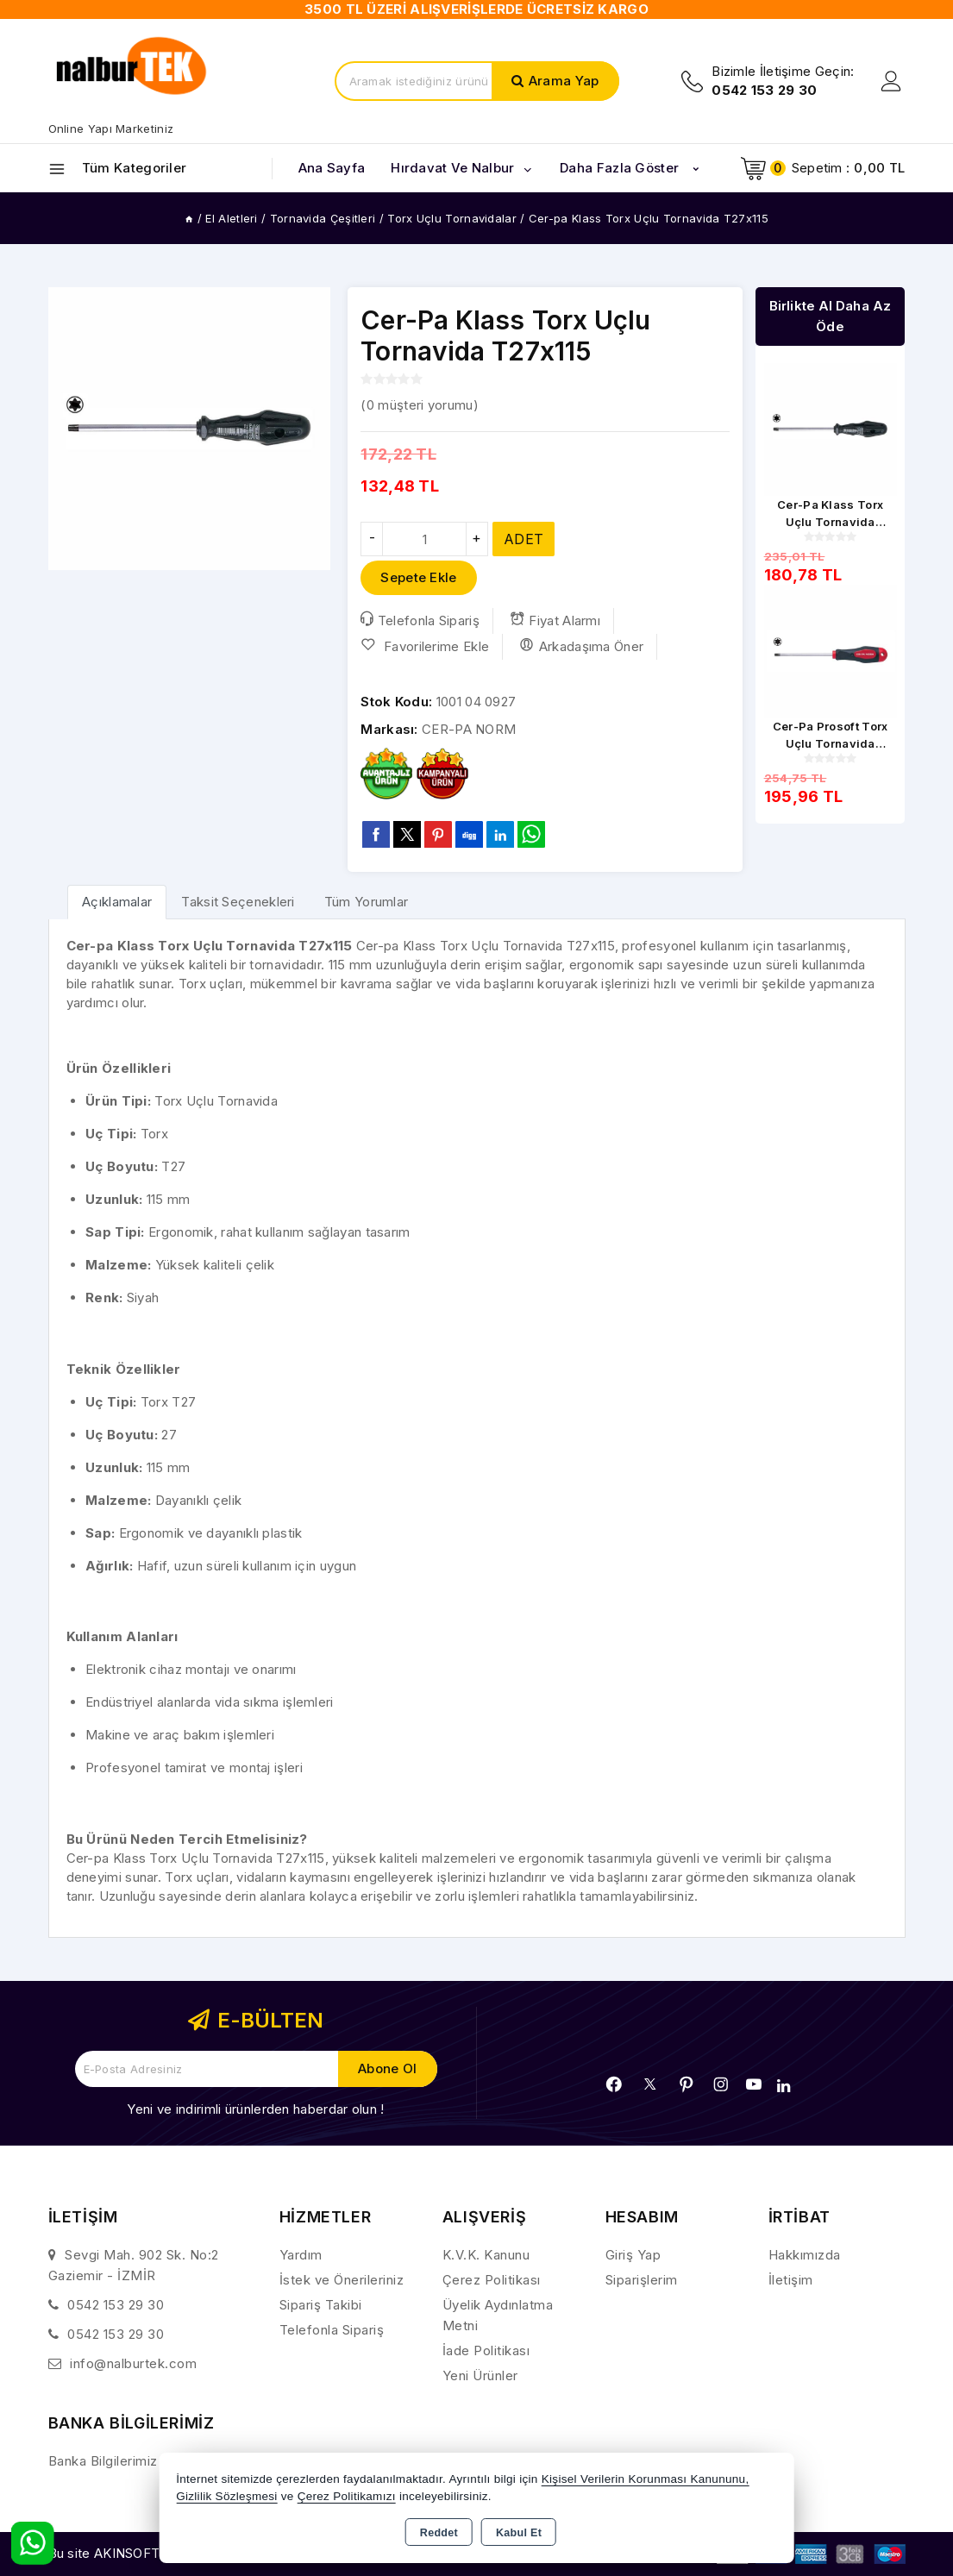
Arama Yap (564, 80)
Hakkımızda (804, 2255)
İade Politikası (486, 2350)
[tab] (116, 901)
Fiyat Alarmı (555, 620)
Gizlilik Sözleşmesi (226, 2496)
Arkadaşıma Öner (581, 646)
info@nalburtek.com (133, 2363)
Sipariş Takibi (320, 2305)
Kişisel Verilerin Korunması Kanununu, (645, 2479)
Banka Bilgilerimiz (103, 2461)
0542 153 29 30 (115, 2305)
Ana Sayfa (332, 168)
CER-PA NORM (469, 729)
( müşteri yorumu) (419, 405)
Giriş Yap (633, 2255)
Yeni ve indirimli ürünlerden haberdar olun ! (255, 2109)
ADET (523, 539)
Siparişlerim (641, 2280)
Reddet (439, 2533)
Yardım (301, 2255)
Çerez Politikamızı (347, 2496)
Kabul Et (519, 2533)
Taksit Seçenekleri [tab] (237, 901)
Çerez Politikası (491, 2280)
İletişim (790, 2280)
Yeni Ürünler (480, 2375)
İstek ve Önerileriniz (341, 2280)
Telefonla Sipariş (420, 620)
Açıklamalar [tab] (117, 901)
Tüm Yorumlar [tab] (366, 901)
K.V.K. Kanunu (486, 2255)
